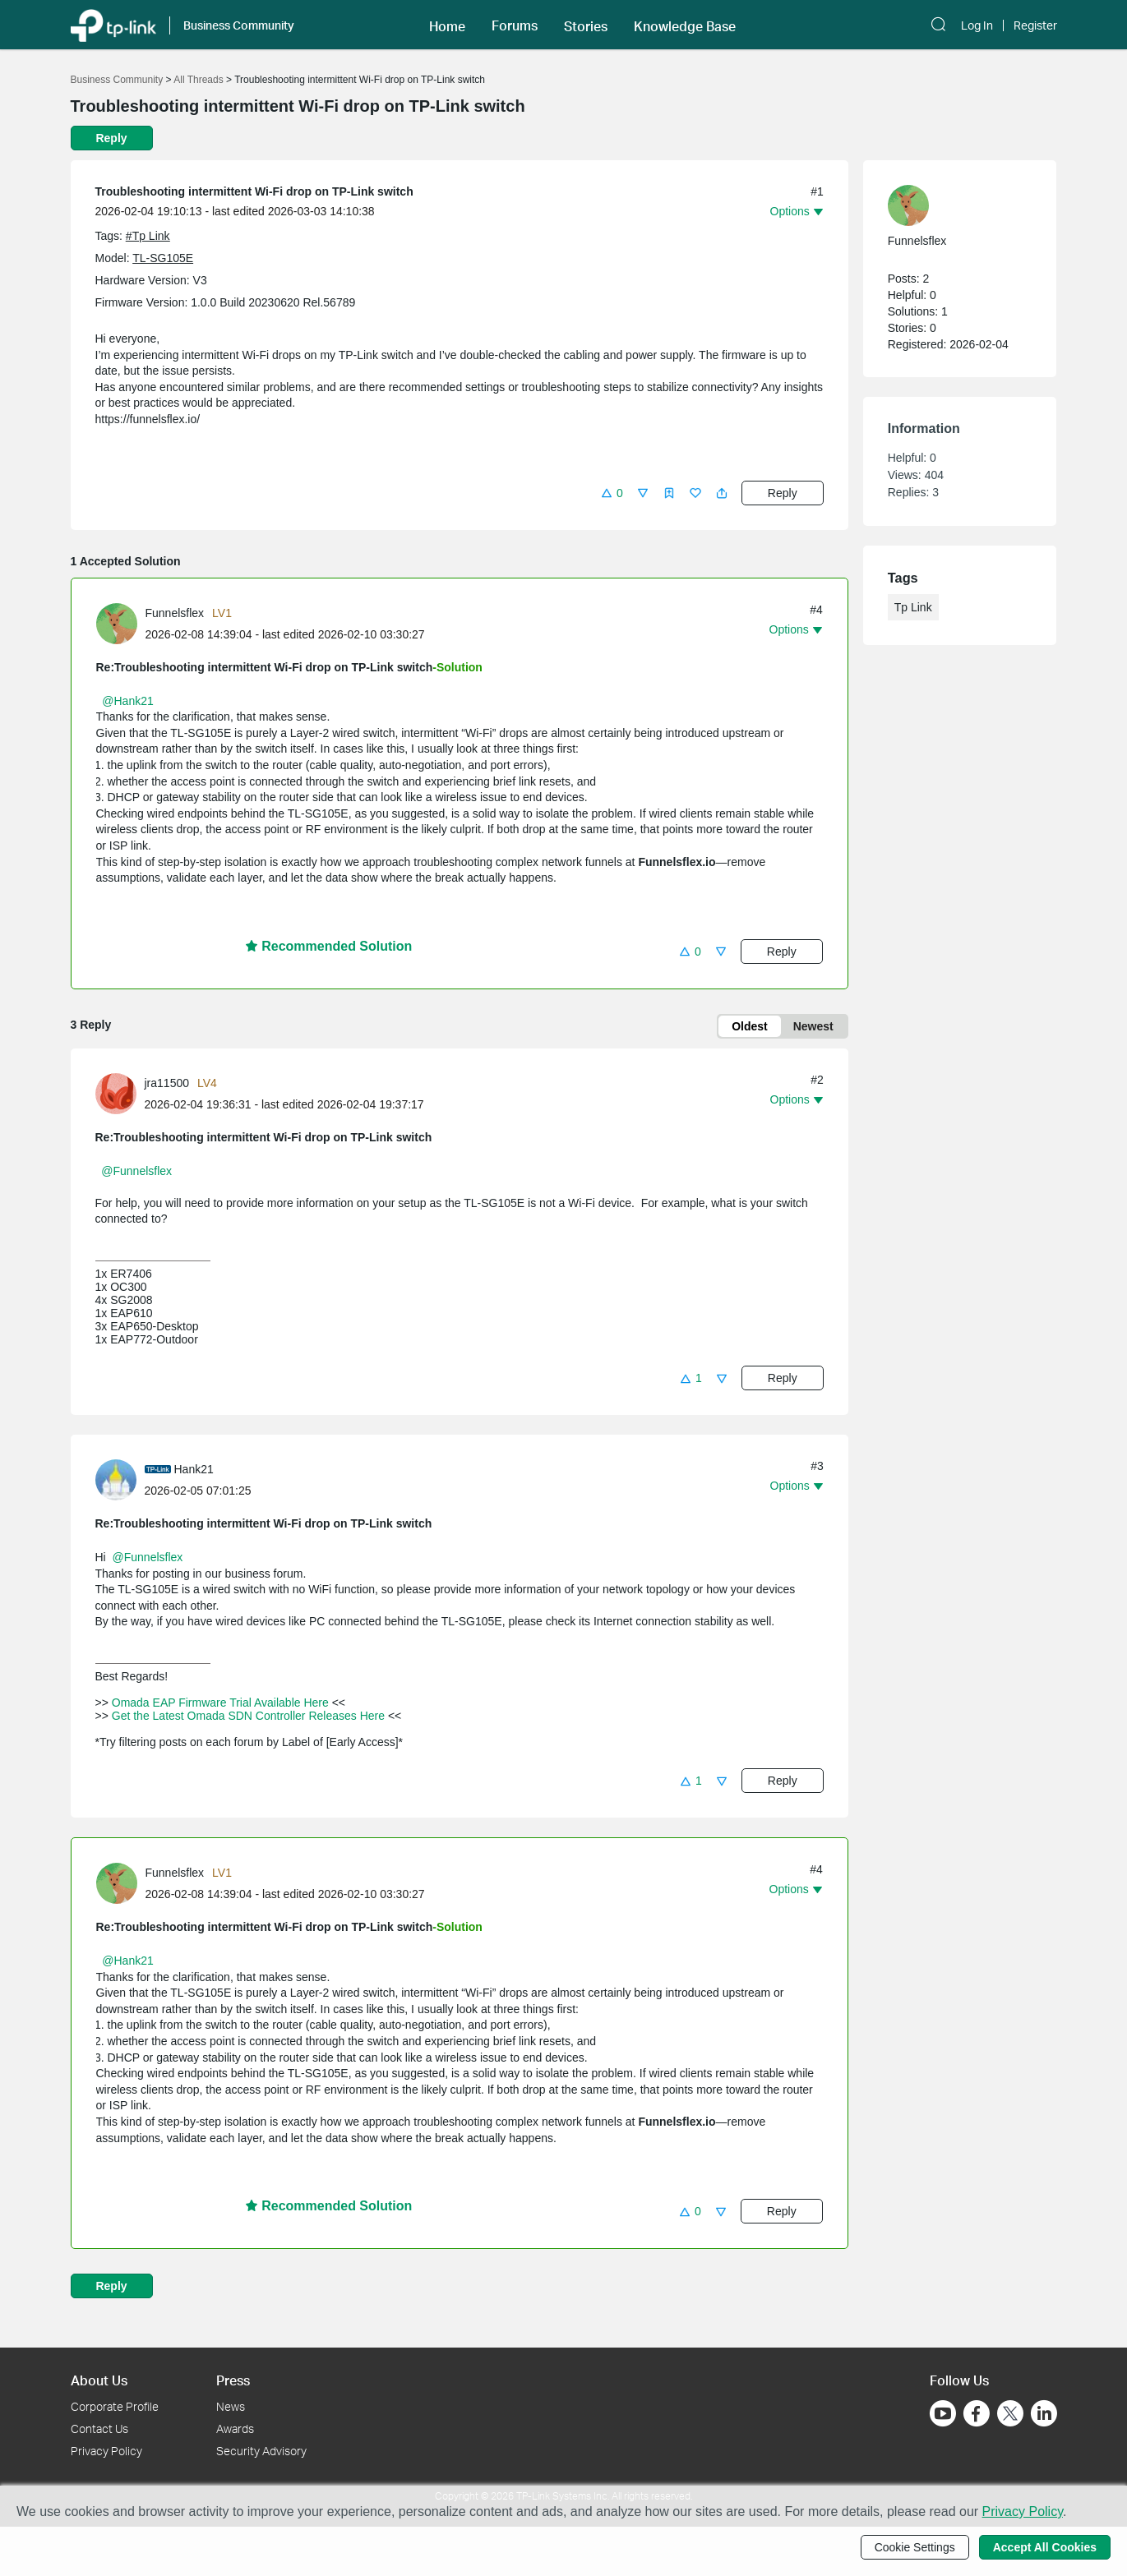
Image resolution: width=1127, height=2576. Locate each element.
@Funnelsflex (136, 1170)
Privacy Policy (106, 2451)
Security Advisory (261, 2451)
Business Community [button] (238, 25)
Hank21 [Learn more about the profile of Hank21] (194, 1469)
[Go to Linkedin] (1044, 2413)
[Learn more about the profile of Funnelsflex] (120, 622)
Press (233, 2380)
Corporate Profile (115, 2406)
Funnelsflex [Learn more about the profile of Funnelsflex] (175, 613)
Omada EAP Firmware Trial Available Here (220, 1702)
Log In (977, 25)
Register (1035, 25)
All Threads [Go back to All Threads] (198, 79)
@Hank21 (127, 700)
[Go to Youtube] (943, 2413)
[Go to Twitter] (1010, 2415)
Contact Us (99, 2428)
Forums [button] (515, 25)
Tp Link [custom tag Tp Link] (913, 607)
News (230, 2406)
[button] (447, 24)
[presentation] (116, 623)
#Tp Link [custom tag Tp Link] (148, 235)
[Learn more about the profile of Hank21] (120, 1479)
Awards (235, 2428)
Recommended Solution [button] (329, 946)
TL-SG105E (162, 258)
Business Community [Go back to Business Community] (117, 79)
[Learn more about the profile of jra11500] (120, 1092)
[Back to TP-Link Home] (113, 24)
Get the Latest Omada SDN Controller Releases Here (248, 1715)
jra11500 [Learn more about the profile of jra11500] (167, 1083)
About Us (99, 2380)
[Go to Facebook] (976, 2413)
